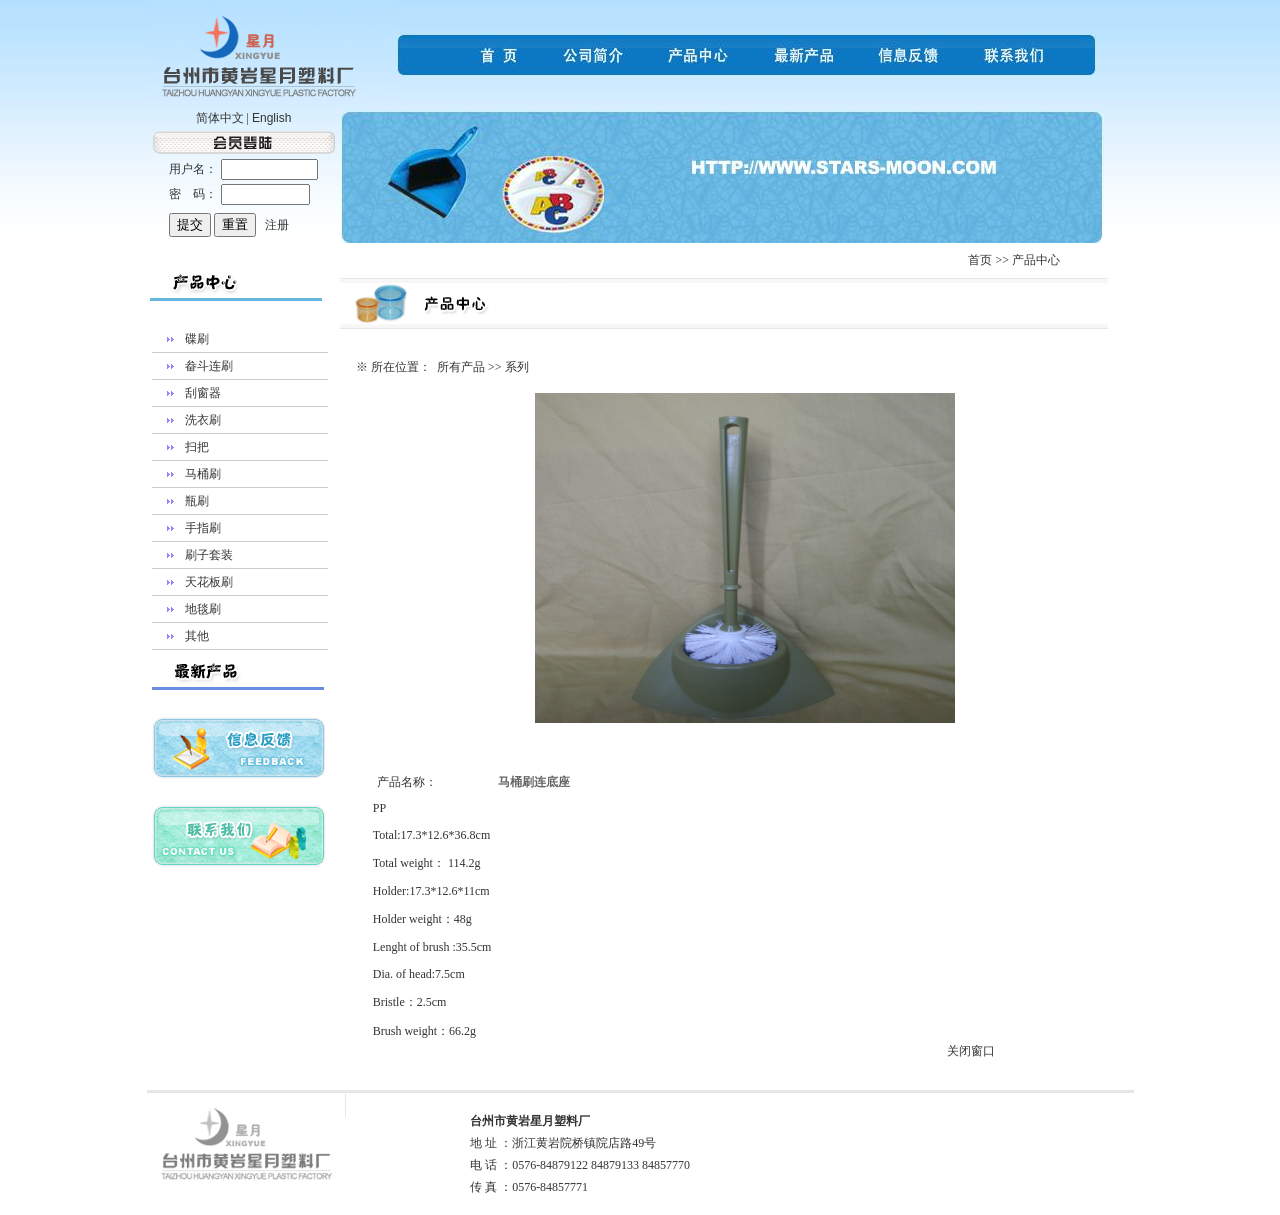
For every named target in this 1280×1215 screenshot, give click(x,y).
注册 (277, 225)
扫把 (197, 447)
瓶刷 (197, 501)
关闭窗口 (971, 1051)
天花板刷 (209, 582)
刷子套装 (209, 555)
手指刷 (203, 528)
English (271, 118)
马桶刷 (203, 474)
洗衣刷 (203, 420)
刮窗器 (203, 393)
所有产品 (461, 367)
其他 (197, 636)
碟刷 (197, 339)
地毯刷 (203, 609)
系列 (517, 367)
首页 (980, 260)
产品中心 (1036, 260)
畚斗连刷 (209, 366)
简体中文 (220, 118)
